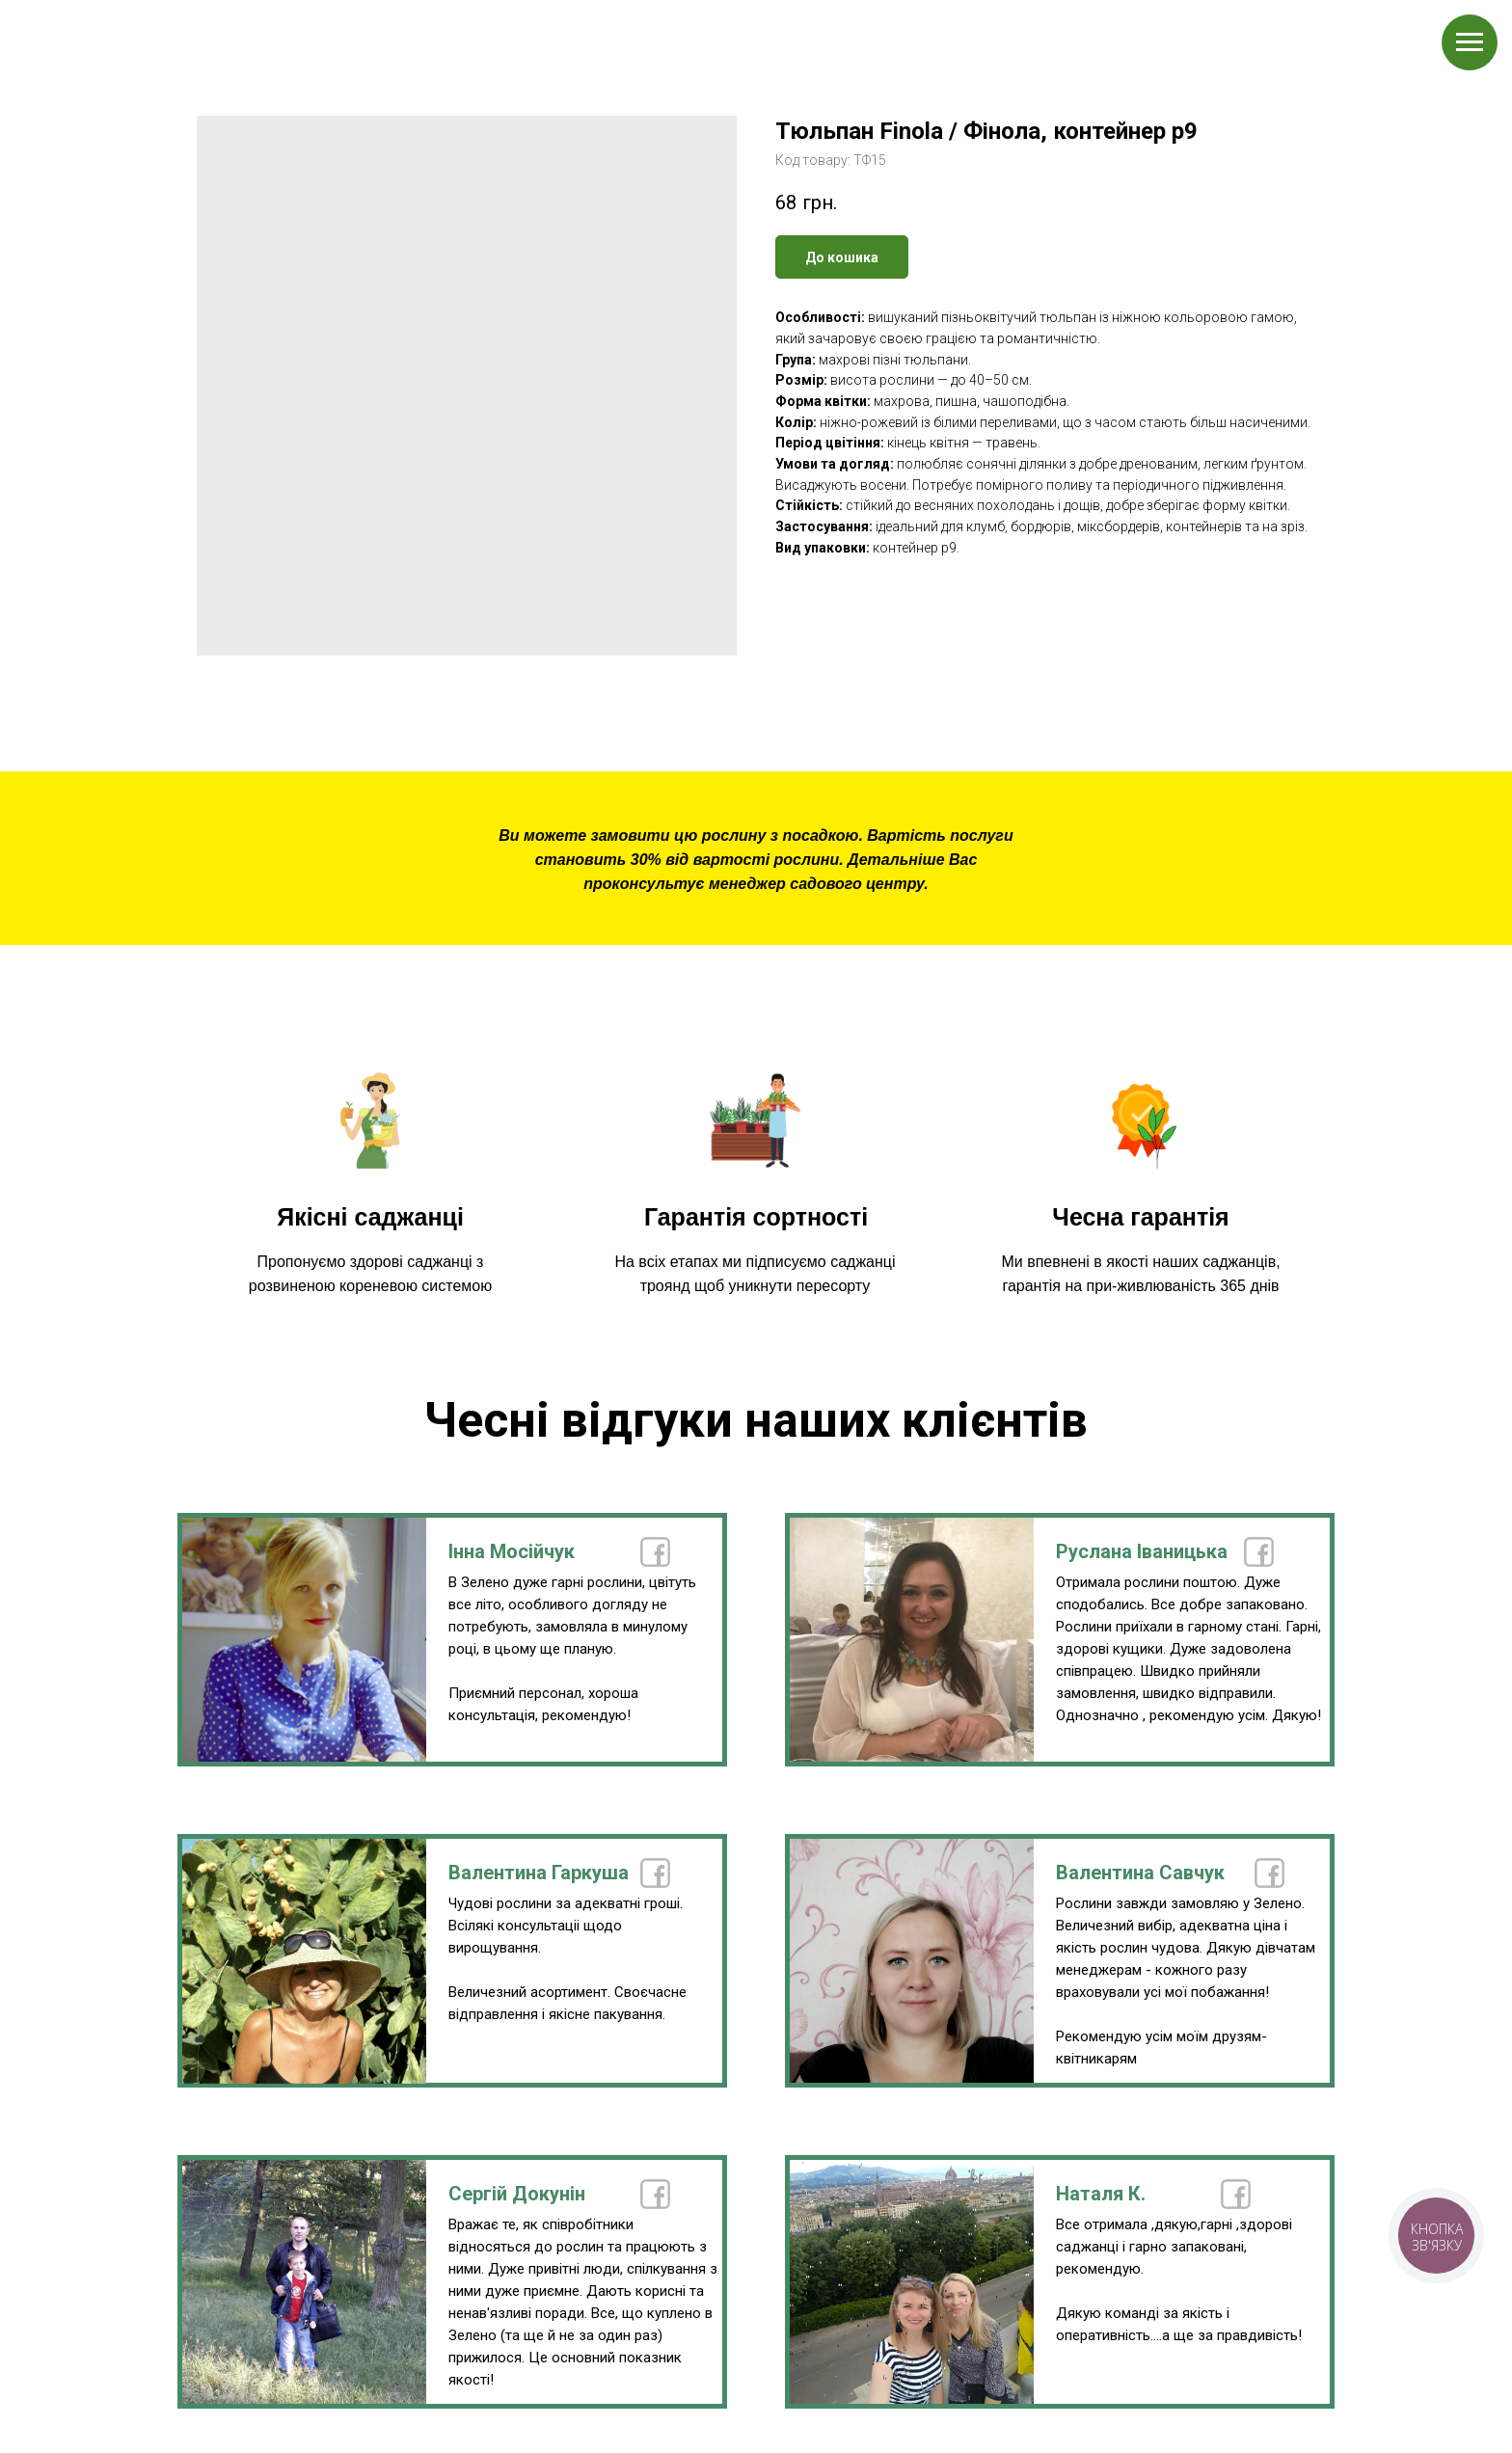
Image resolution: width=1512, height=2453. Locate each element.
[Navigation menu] (1469, 42)
